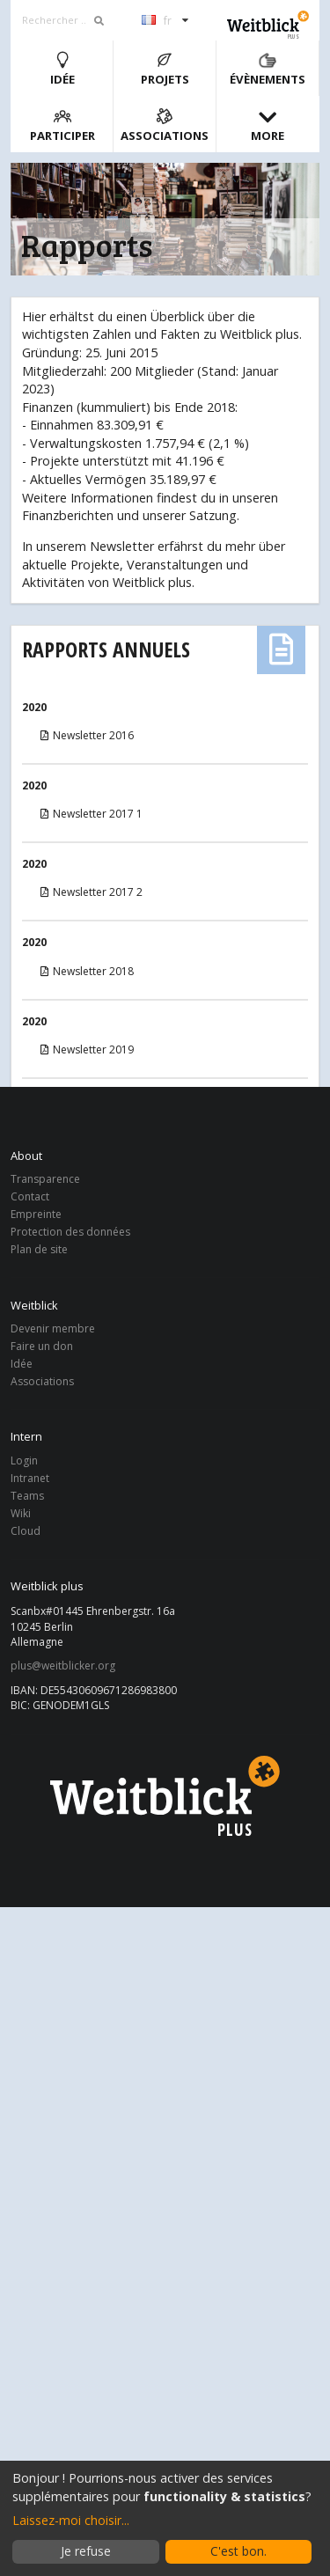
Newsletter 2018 (86, 971)
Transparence (45, 1179)
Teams (27, 1495)
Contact (30, 1196)
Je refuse (86, 2551)
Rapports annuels (106, 649)
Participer (62, 125)
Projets (165, 69)
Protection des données (70, 1231)
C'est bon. (238, 2551)
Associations (165, 125)
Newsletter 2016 (86, 735)
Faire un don (42, 1346)
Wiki (21, 1513)
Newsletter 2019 (86, 1049)
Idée (62, 69)
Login (24, 1461)
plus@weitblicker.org (63, 1666)
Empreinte (36, 1214)
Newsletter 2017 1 (90, 813)
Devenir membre (53, 1329)
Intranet (30, 1478)
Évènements (267, 69)
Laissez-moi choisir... (70, 2520)
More (267, 125)
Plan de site (39, 1249)
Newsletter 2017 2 (90, 891)
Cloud (25, 1530)
